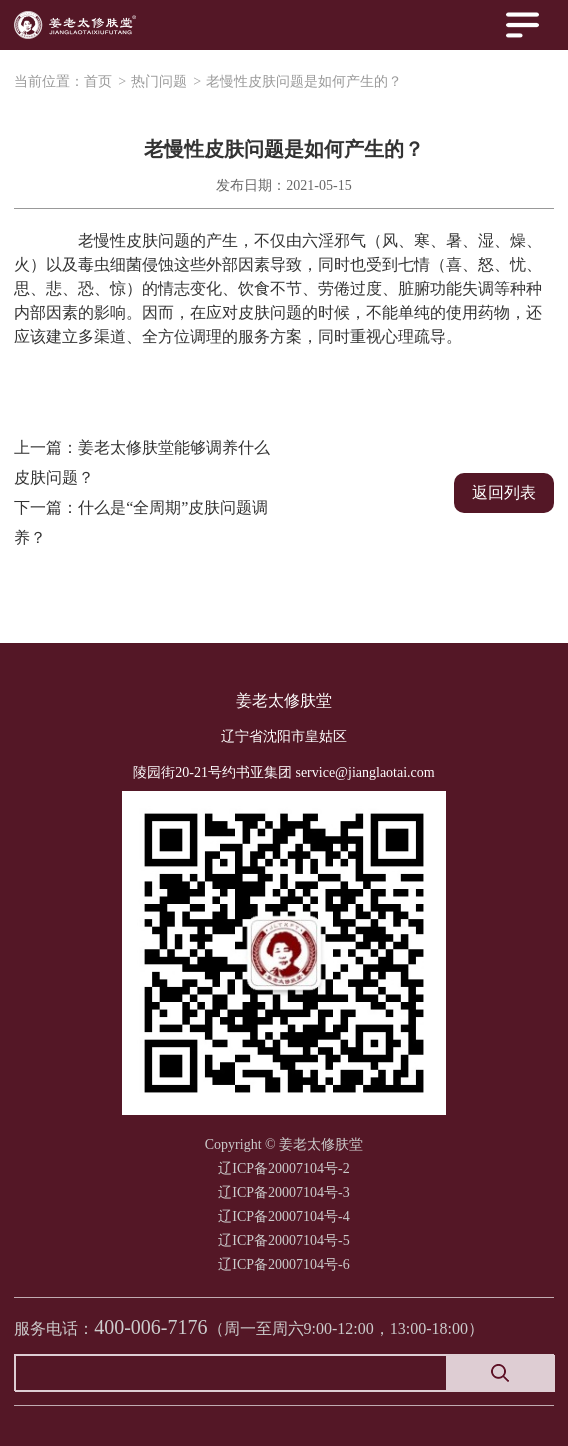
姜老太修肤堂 (284, 700)
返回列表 (504, 492)
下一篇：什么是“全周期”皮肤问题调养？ (141, 522)
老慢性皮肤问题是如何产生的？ (304, 81)
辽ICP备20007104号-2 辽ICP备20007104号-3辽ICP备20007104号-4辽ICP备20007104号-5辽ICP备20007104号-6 (283, 1216)
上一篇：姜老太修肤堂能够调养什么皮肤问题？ (142, 462)
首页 (98, 81)
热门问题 (159, 81)
